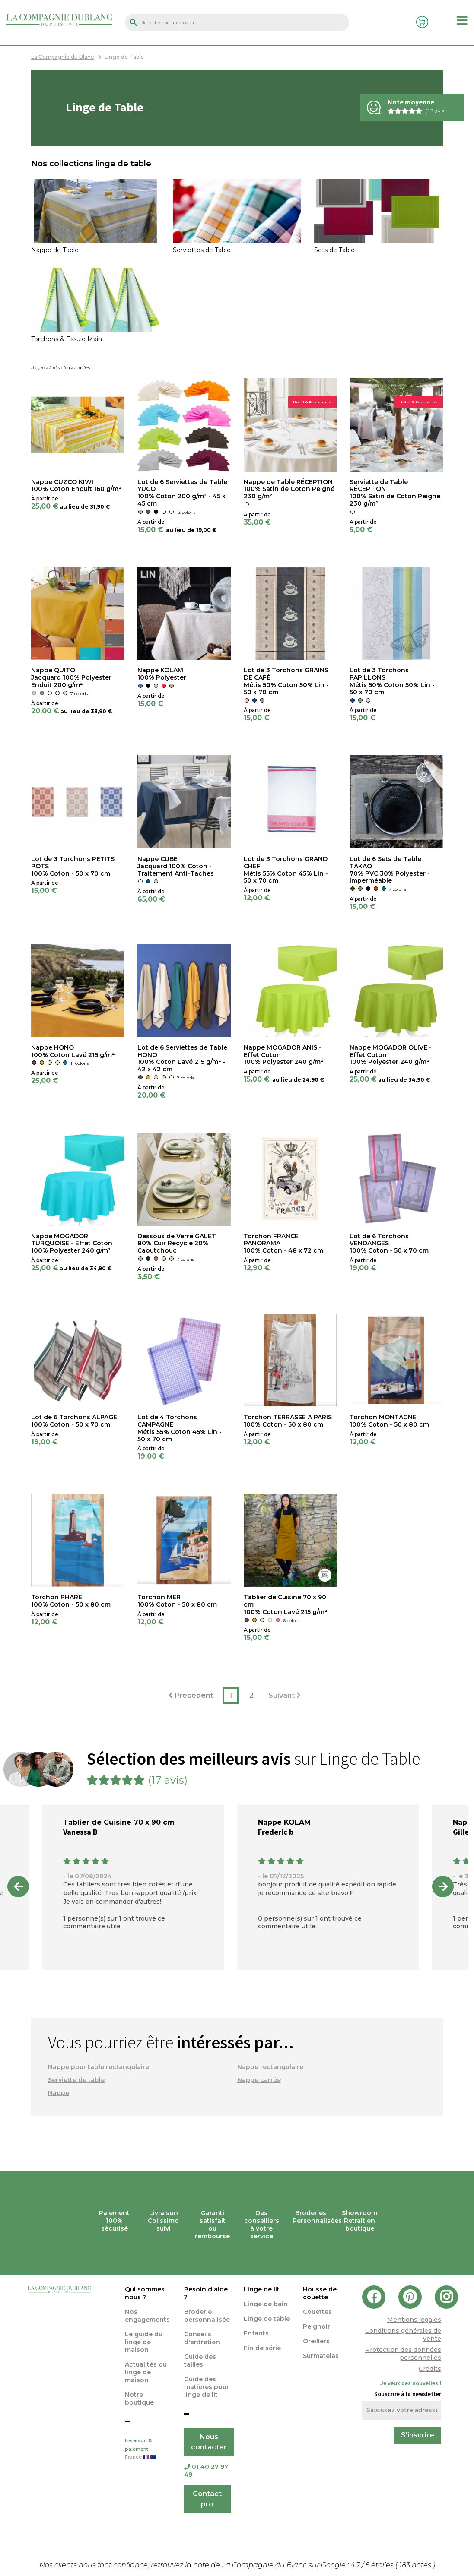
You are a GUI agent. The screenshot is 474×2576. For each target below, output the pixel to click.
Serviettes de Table (202, 250)
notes (416, 2565)
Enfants (256, 2333)
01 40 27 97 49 (206, 2470)
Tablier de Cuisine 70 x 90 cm (119, 1822)
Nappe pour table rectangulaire (98, 2067)
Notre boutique (139, 2398)
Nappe (58, 2093)
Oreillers (316, 2341)
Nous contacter (209, 2442)
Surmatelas (321, 2356)
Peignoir (316, 2326)
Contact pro (207, 2499)
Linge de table (267, 2319)
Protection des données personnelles (403, 2353)
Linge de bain (266, 2304)
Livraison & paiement (148, 2449)
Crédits (430, 2369)
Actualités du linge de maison (146, 2372)
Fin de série (262, 2348)
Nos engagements (147, 2315)
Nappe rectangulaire (270, 2067)
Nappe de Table (55, 250)
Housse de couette (320, 2293)
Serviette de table (76, 2080)
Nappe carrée (259, 2080)
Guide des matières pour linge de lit (206, 2387)
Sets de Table (334, 250)
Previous (18, 1886)
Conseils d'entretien (202, 2338)
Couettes (317, 2312)
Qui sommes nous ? (145, 2293)
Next (443, 1886)
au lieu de (74, 506)
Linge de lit (262, 2289)
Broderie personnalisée (207, 2315)
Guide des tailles (200, 2360)
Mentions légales (414, 2319)
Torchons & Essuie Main (66, 339)
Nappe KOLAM (284, 1822)
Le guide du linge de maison (143, 2342)
